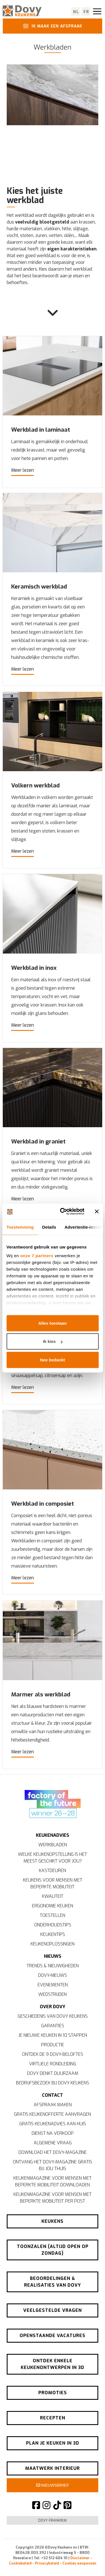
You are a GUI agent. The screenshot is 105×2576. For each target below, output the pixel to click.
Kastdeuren (52, 1870)
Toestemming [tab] (20, 1226)
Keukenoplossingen (52, 1944)
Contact (52, 2095)
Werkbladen (52, 1845)
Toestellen (52, 1915)
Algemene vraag (53, 2143)
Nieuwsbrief (52, 2485)
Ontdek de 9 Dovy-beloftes (52, 2054)
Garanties (52, 2026)
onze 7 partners (36, 1255)
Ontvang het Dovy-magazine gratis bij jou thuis (52, 2165)
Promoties (52, 2393)
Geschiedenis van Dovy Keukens (53, 2016)
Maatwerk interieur (52, 2468)
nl (76, 12)
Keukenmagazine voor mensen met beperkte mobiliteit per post (52, 2197)
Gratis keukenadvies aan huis (52, 2124)
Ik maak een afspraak (51, 26)
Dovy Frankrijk (52, 2520)
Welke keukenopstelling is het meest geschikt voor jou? (52, 1857)
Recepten (52, 2418)
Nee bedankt (52, 1359)
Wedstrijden (52, 1994)
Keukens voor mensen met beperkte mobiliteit (52, 1883)
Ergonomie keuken (52, 1906)
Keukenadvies (52, 1835)
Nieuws (52, 1956)
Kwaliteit (52, 1896)
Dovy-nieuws (52, 1975)
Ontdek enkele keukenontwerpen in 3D (52, 2364)
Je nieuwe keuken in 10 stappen (52, 2035)
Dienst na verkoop (53, 2133)
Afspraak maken (53, 2105)
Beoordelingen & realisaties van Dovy (52, 2281)
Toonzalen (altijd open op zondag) (52, 2249)
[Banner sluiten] (97, 1211)
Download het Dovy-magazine (52, 2152)
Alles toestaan (52, 1322)
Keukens (52, 2221)
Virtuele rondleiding (52, 2064)
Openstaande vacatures (52, 2335)
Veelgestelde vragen (52, 2310)
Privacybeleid (47, 2563)
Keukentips (52, 1934)
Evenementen (53, 1985)
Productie (52, 2045)
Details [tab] (49, 1226)
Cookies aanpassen (79, 2563)
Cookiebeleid (20, 2563)
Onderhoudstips (52, 1925)
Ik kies (52, 1341)
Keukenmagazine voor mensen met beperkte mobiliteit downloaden (52, 2181)
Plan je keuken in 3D (52, 2443)
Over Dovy (52, 2007)
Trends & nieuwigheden (53, 1966)
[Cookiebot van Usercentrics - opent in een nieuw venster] (62, 1211)
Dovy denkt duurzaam (52, 2073)
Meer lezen (22, 470)
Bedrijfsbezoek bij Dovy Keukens (52, 2083)
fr (86, 12)
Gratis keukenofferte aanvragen (52, 2114)
